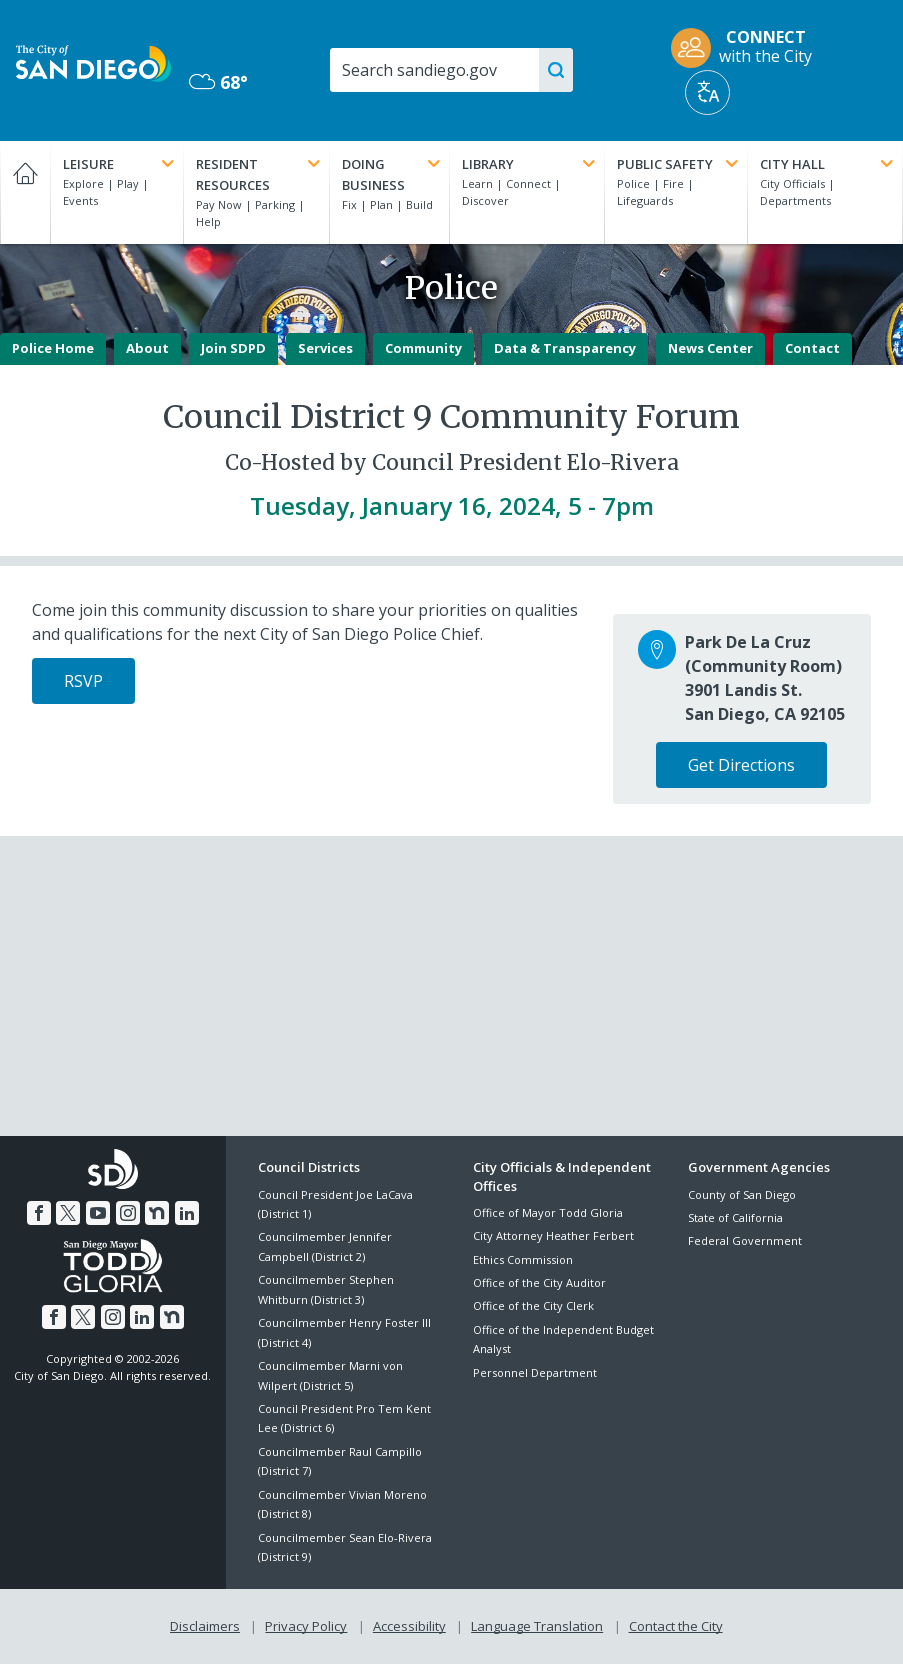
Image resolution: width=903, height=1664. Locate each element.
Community (423, 348)
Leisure (120, 164)
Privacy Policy (306, 1626)
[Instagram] (128, 1213)
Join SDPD (233, 348)
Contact (812, 348)
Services (325, 348)
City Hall (828, 164)
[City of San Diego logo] (93, 62)
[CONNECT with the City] (748, 48)
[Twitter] (68, 1213)
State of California (735, 1217)
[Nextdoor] (157, 1213)
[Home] (25, 192)
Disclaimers (205, 1626)
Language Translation (537, 1626)
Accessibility (409, 1626)
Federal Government (745, 1240)
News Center (710, 348)
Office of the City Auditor (539, 1282)
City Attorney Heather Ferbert (553, 1235)
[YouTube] (98, 1213)
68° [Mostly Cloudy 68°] (218, 82)
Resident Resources (260, 174)
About (147, 348)
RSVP (83, 681)
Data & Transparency (565, 348)
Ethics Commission (523, 1259)
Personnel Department (535, 1372)
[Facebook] (39, 1213)
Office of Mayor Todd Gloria (548, 1212)
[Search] (450, 70)
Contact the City (676, 1626)
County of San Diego (742, 1194)
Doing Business (393, 174)
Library (530, 164)
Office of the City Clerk (533, 1305)
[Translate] (707, 92)
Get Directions (741, 765)
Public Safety (679, 164)
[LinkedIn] (187, 1213)
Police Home (53, 348)
